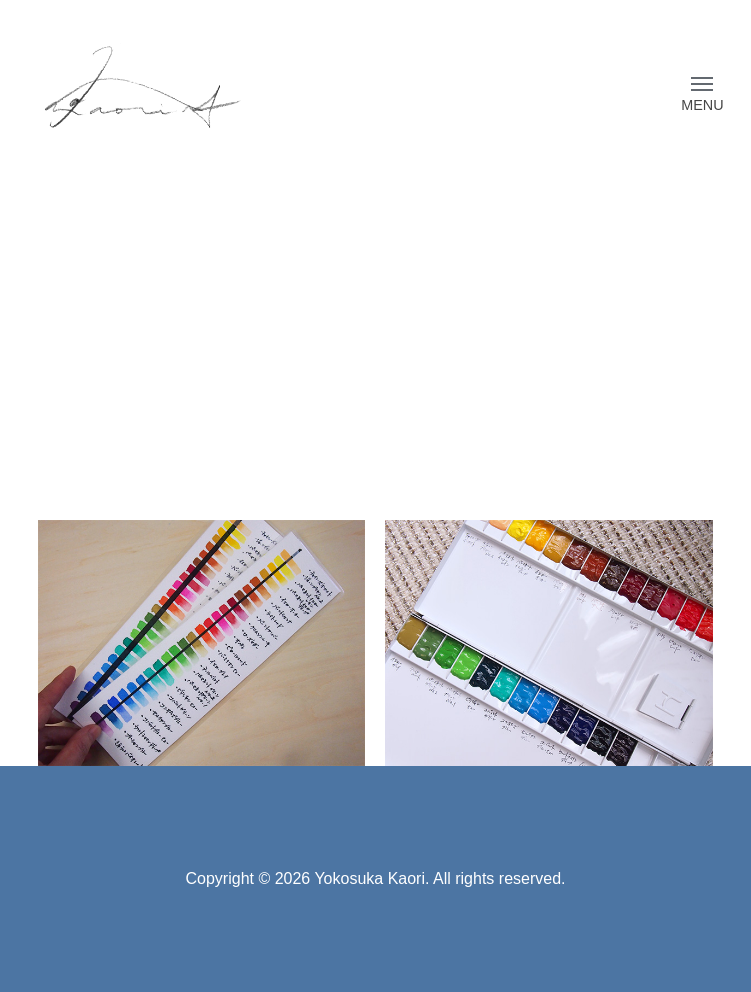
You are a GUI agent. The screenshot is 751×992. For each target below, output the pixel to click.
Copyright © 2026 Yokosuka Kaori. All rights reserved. (376, 878)
